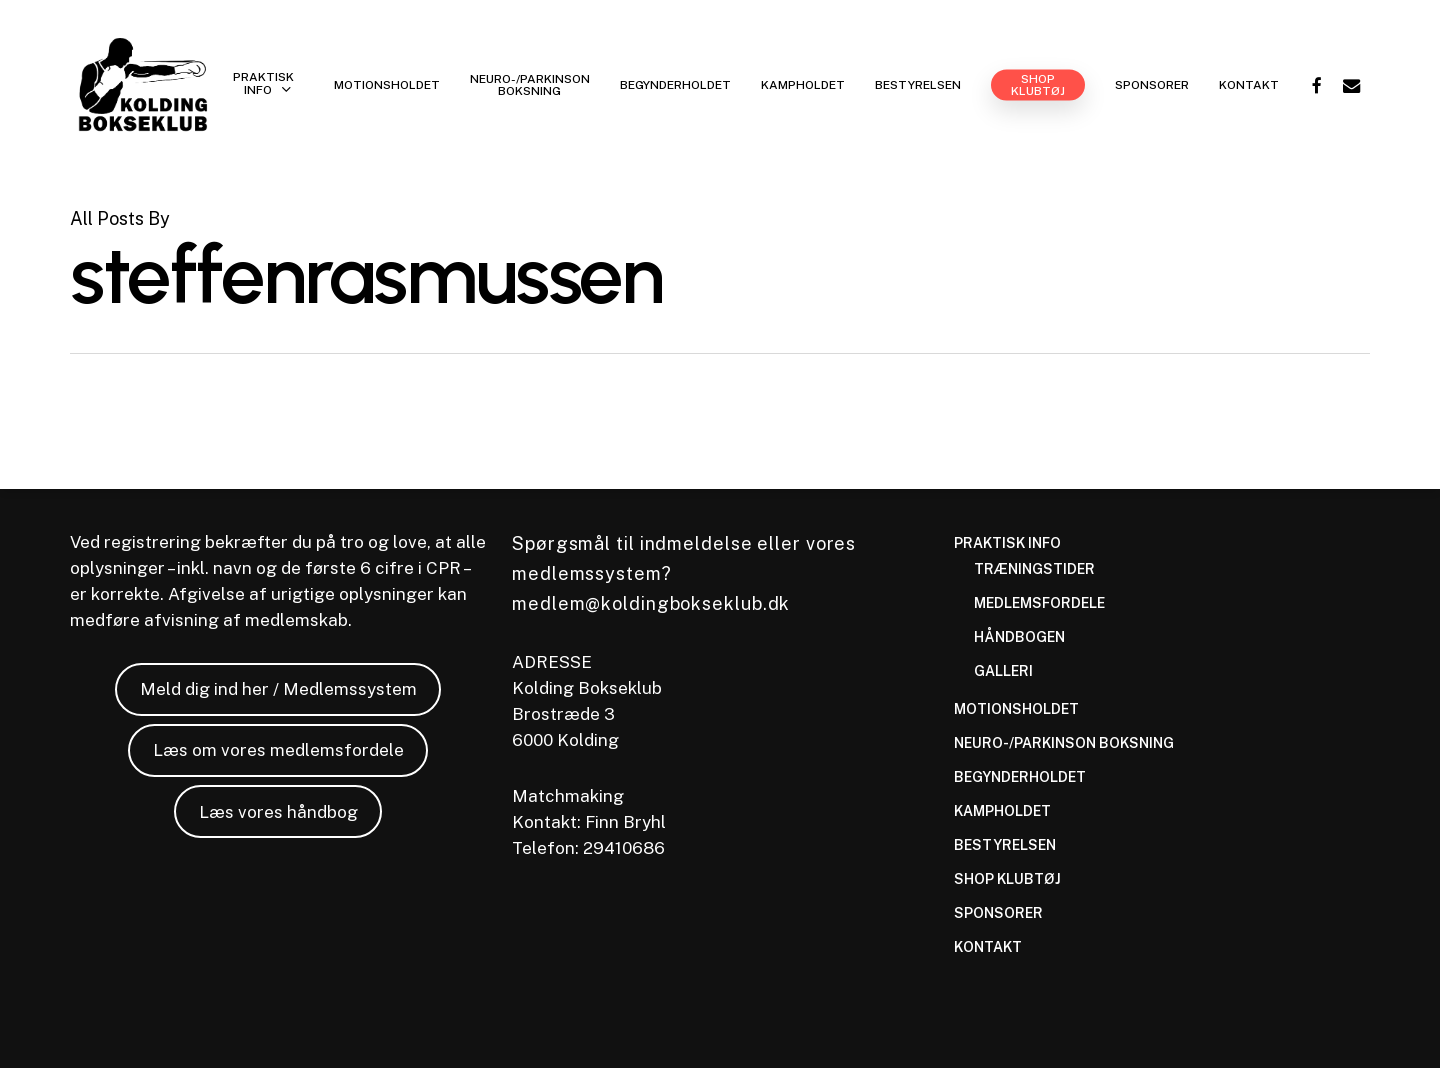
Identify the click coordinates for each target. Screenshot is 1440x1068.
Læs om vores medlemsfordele (278, 750)
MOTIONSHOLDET (1016, 709)
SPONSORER (998, 913)
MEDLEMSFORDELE (1039, 603)
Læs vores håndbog (278, 812)
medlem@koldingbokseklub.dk (651, 603)
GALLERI (1003, 671)
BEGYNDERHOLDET (1020, 777)
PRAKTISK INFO (1007, 543)
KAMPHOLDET (1002, 811)
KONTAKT (988, 947)
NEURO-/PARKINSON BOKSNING (1064, 743)
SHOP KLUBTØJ (1007, 879)
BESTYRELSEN (1005, 845)
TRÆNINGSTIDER (1034, 569)
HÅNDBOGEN (1019, 637)
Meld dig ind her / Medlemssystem (278, 689)
